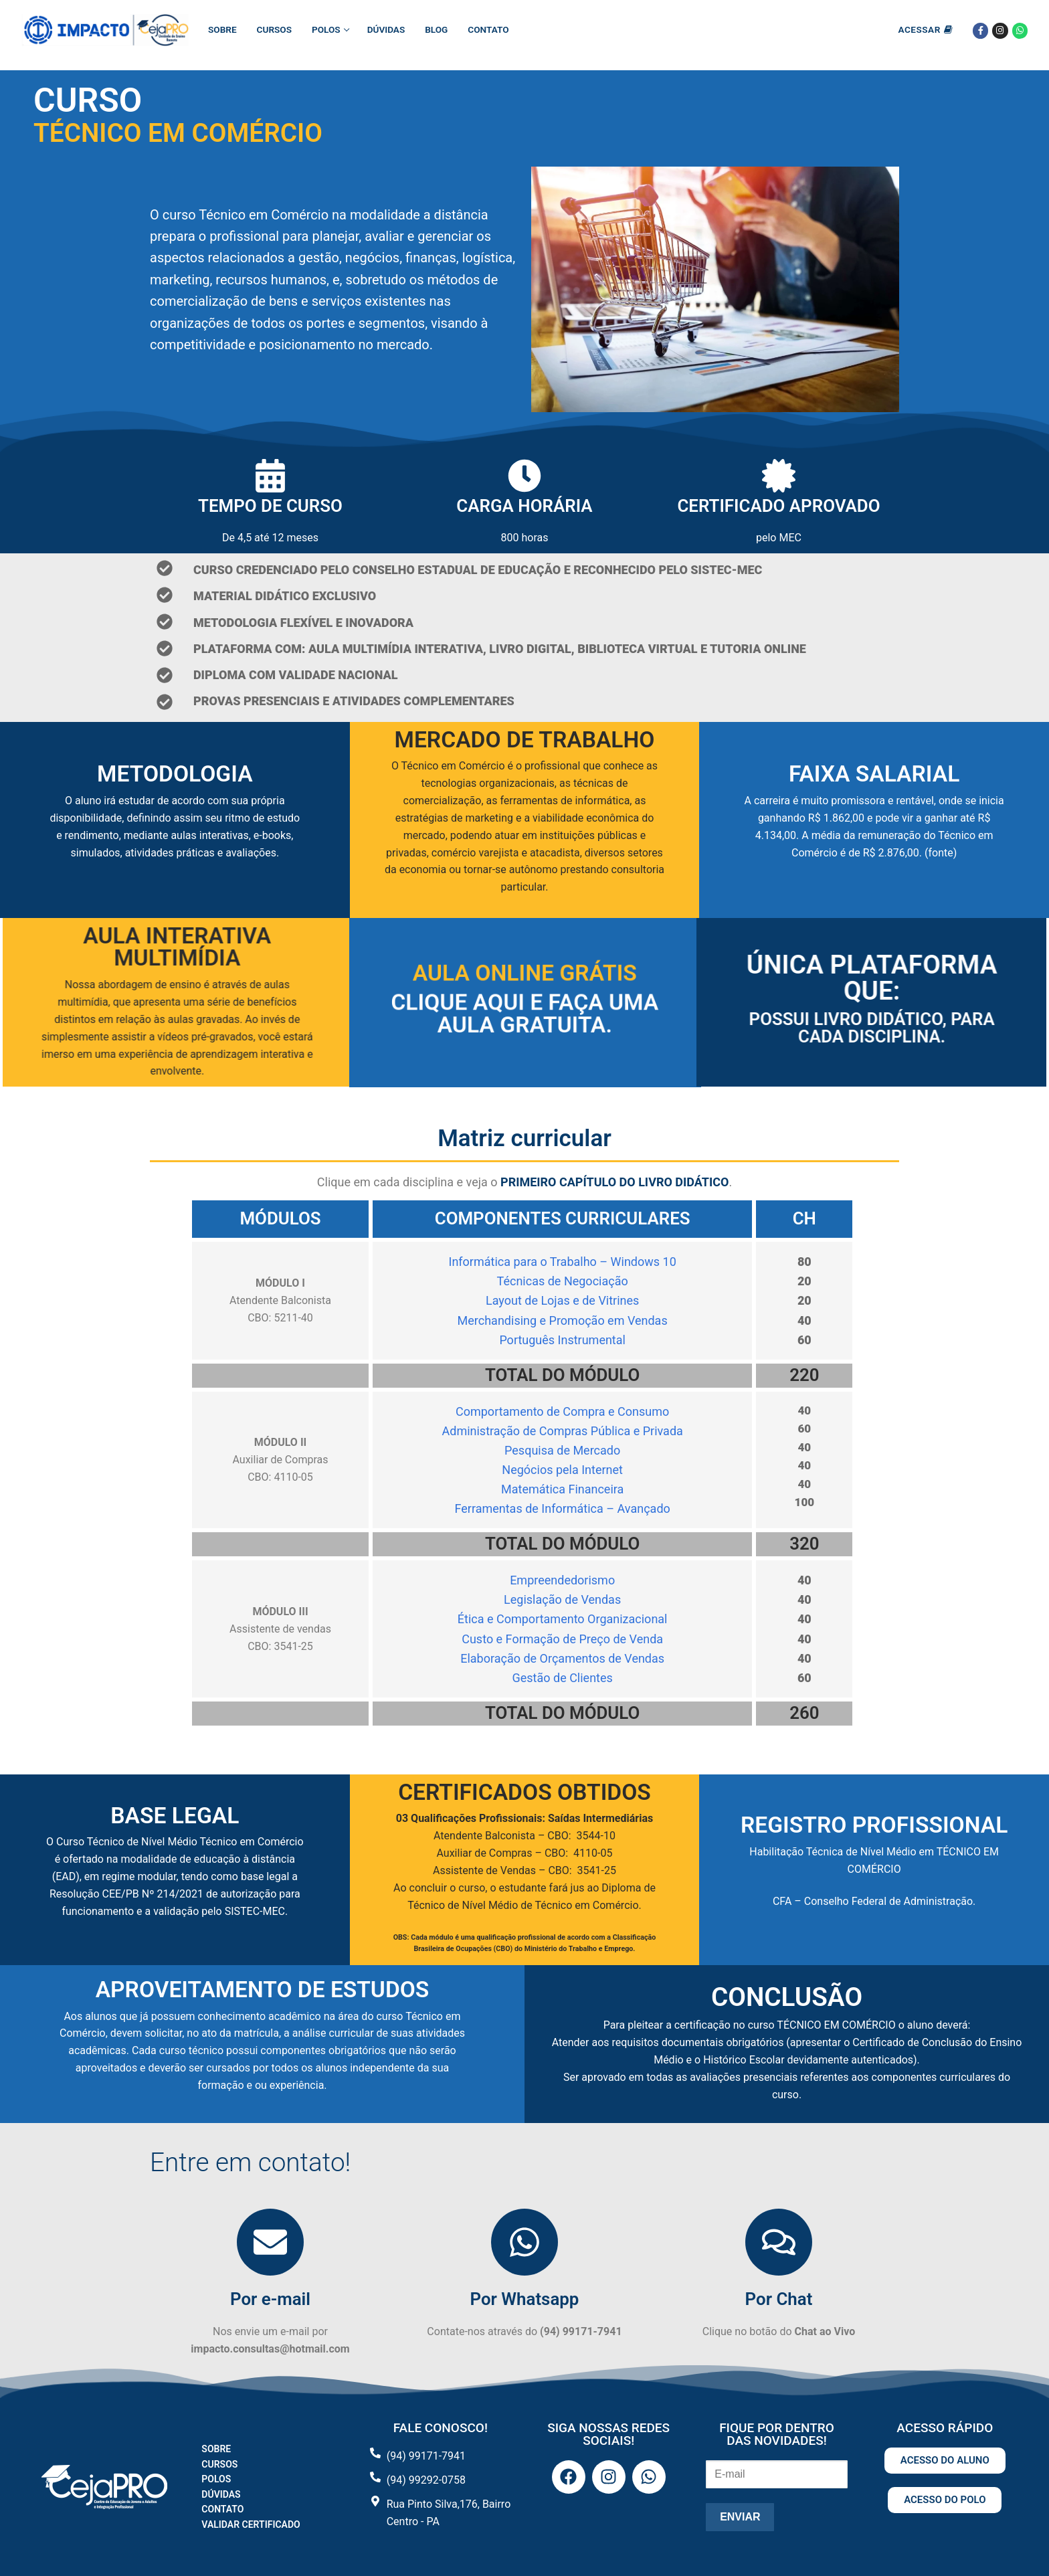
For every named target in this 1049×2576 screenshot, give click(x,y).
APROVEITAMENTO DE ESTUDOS (262, 1989)
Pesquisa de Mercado (562, 1450)
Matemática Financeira (562, 1489)
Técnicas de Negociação (562, 1281)
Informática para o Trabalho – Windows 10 (562, 1262)
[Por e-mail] (270, 2242)
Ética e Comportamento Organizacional (563, 1619)
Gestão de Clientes (562, 1678)
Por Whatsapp (524, 2299)
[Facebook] (980, 30)
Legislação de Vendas (562, 1599)
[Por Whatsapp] (524, 2242)
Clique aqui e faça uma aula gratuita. (524, 1014)
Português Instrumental (562, 1340)
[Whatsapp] (1020, 30)
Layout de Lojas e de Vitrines (562, 1300)
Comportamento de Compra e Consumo (562, 1411)
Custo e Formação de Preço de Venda (562, 1639)
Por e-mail (270, 2299)
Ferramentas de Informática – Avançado (562, 1508)
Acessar (925, 29)
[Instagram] (1000, 30)
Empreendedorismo (562, 1580)
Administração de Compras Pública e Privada (562, 1431)
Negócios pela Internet (562, 1470)
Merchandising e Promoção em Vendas (563, 1320)
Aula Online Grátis (524, 970)
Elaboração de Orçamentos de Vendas (562, 1658)
